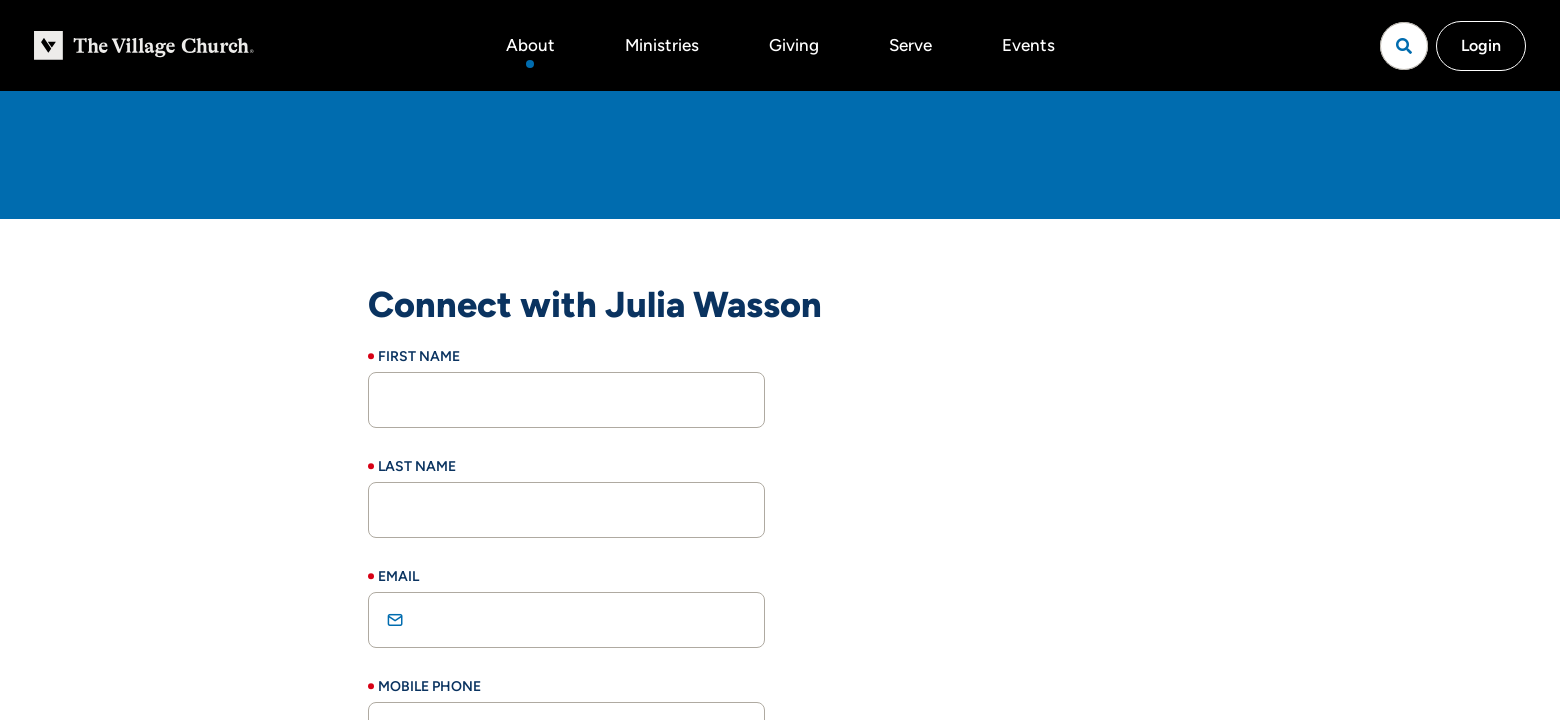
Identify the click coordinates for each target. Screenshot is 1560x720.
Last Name (417, 466)
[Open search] (1404, 46)
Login (1481, 45)
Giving (794, 45)
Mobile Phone (429, 686)
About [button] (530, 45)
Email (398, 576)
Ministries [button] (662, 45)
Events (1028, 45)
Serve (910, 45)
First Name (419, 356)
